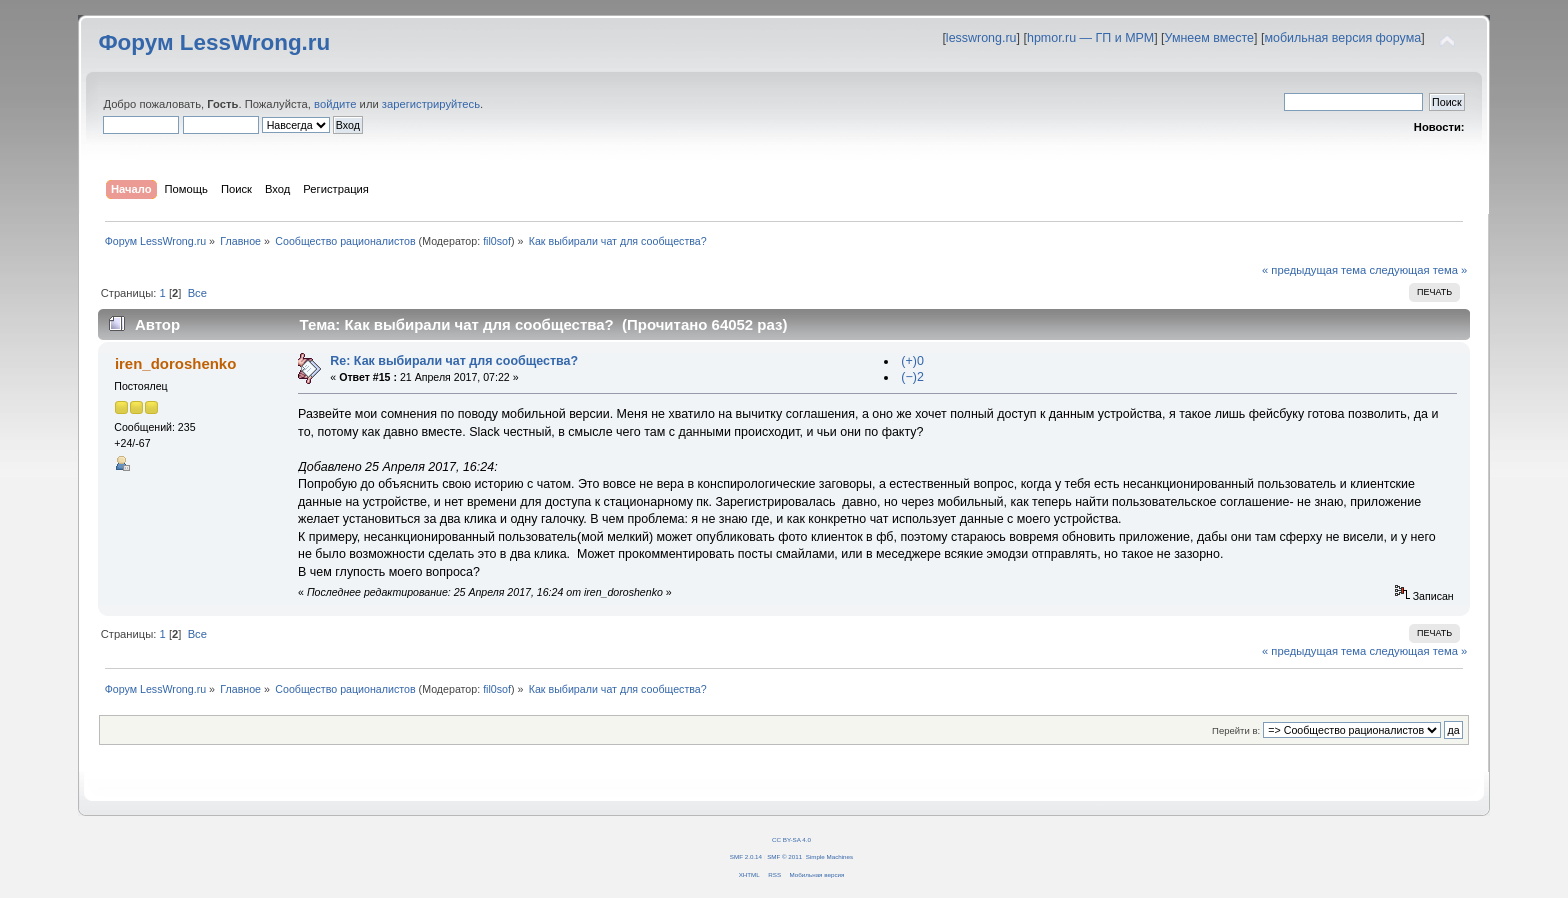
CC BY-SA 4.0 (791, 839)
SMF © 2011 (784, 856)
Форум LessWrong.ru (214, 42)
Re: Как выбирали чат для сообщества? (454, 361)
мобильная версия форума (1342, 38)
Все (197, 293)
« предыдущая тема (1314, 270)
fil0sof (497, 241)
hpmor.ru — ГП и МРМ (1090, 38)
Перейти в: (1236, 730)
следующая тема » (1418, 270)
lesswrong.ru (981, 38)
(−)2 (912, 377)
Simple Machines (829, 856)
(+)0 (912, 361)
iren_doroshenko (175, 363)
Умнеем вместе (1209, 38)
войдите (335, 104)
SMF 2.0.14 (746, 856)
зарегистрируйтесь (431, 104)
